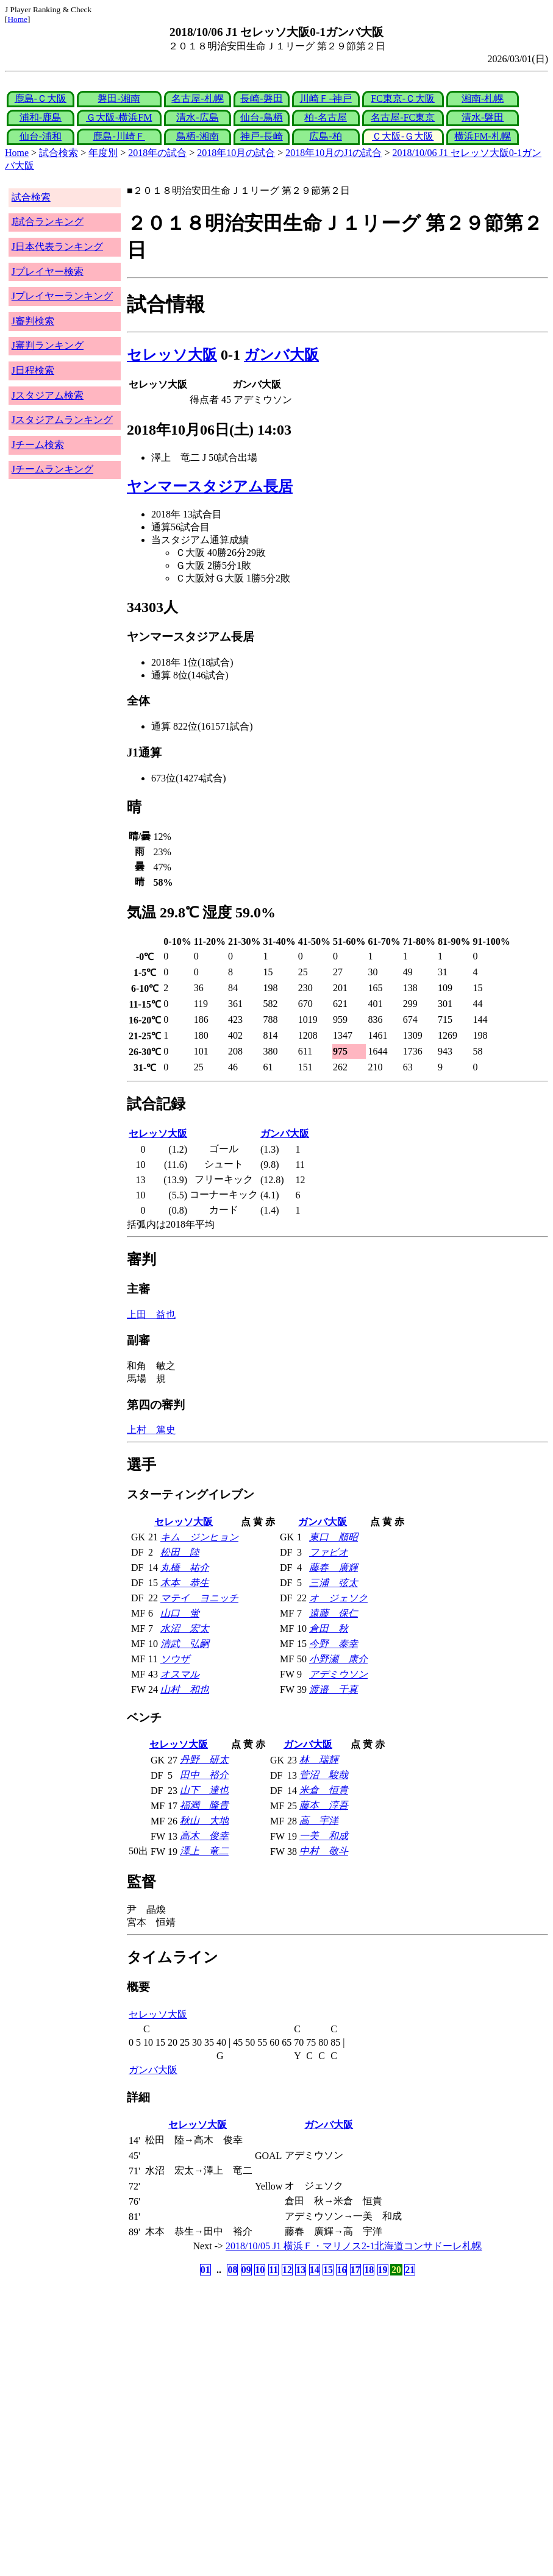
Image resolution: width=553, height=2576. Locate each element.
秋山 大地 (204, 1820)
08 (232, 2270)
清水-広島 (197, 117)
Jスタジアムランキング (62, 420)
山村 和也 (184, 1689)
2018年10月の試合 (236, 153)
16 (341, 2270)
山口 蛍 (179, 1613)
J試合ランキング (48, 221)
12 (287, 2270)
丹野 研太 (204, 1759)
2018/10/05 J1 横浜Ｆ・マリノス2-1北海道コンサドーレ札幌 (354, 2246)
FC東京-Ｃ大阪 (403, 98)
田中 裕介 (204, 1775)
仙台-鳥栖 (261, 117)
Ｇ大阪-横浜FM (119, 117)
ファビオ (328, 1552)
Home (17, 19)
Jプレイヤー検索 (48, 271)
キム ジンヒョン (199, 1537)
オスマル (179, 1674)
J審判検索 (33, 321)
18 (369, 2270)
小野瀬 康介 (338, 1659)
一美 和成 (323, 1836)
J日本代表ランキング (57, 246)
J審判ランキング (48, 345)
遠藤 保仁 (333, 1613)
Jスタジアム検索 (48, 395)
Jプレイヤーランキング (62, 296)
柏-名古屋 (325, 117)
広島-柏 (325, 136)
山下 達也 (204, 1790)
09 (246, 2270)
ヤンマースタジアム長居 (210, 486)
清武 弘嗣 (184, 1643)
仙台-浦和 (41, 136)
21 (410, 2270)
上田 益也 (151, 1314)
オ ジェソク (338, 1598)
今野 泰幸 (333, 1643)
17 (355, 2270)
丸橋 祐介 (184, 1567)
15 (328, 2270)
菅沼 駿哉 (323, 1775)
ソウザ (175, 1659)
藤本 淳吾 (323, 1805)
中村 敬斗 (323, 1851)
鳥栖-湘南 (197, 136)
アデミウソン (338, 1674)
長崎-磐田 (261, 98)
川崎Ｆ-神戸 (325, 98)
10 (260, 2270)
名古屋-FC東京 (403, 117)
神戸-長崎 (261, 136)
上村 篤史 (151, 1430)
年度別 (103, 153)
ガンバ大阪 (281, 355)
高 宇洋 (318, 1820)
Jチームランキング (52, 469)
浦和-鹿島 (41, 117)
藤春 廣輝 (333, 1567)
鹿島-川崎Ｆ (118, 136)
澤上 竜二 (204, 1851)
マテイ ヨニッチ (199, 1598)
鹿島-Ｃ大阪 (40, 98)
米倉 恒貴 (323, 1790)
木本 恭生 (184, 1583)
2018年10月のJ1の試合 (333, 153)
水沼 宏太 (184, 1628)
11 (273, 2270)
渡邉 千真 (333, 1689)
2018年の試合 (157, 153)
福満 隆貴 (204, 1805)
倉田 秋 (328, 1628)
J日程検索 (33, 370)
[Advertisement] (218, 2374)
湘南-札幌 (483, 98)
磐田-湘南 (119, 98)
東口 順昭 (333, 1537)
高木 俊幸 (204, 1836)
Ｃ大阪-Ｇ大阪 (402, 136)
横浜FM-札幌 (482, 136)
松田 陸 (179, 1552)
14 (314, 2270)
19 (383, 2270)
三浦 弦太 (333, 1583)
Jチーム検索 (38, 444)
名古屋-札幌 (197, 98)
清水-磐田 (483, 117)
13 (300, 2270)
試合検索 (58, 153)
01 (205, 2270)
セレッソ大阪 (172, 355)
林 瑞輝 (318, 1759)
